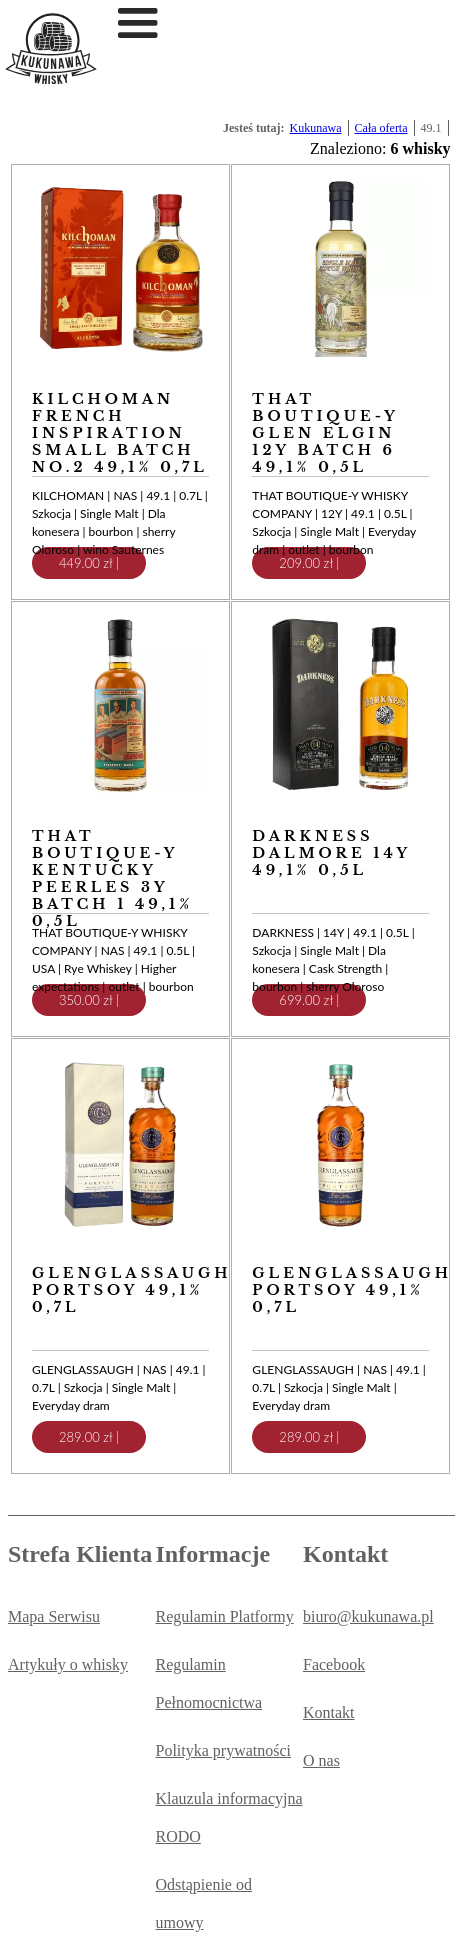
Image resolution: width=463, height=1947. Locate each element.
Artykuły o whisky (68, 1664)
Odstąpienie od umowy (204, 1903)
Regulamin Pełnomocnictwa (209, 1683)
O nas (321, 1760)
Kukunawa (316, 128)
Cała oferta (381, 128)
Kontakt (329, 1712)
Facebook (334, 1664)
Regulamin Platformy (225, 1616)
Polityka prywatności (224, 1750)
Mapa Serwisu (54, 1616)
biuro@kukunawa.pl (368, 1616)
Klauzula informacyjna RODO (229, 1817)
